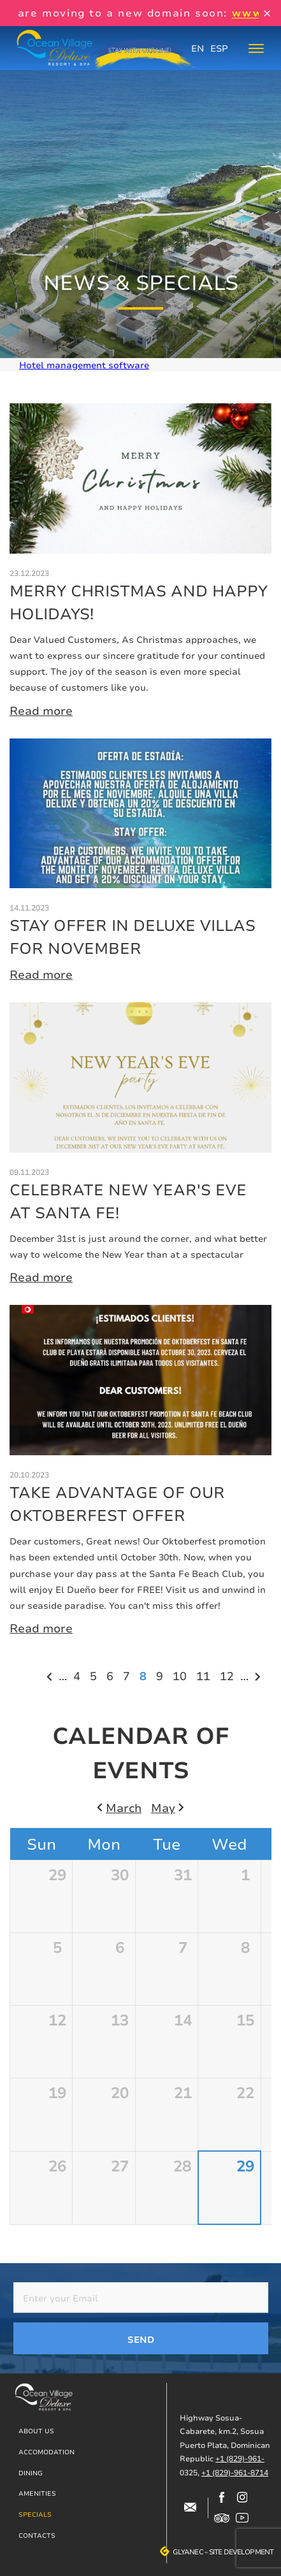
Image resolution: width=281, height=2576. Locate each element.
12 (228, 1675)
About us (36, 2430)
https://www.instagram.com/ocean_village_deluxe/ (242, 2497)
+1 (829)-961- (239, 2458)
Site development (241, 2552)
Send (140, 2339)
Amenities (37, 2493)
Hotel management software (84, 365)
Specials (35, 2514)
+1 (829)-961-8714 (234, 2472)
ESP (219, 48)
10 (181, 1675)
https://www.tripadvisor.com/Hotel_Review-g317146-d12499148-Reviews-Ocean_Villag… (222, 2518)
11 (204, 1675)
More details (140, 561)
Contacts (36, 2535)
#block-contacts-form (190, 2508)
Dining (30, 2472)
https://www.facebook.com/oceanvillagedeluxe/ (222, 2497)
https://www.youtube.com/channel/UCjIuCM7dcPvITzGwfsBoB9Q (242, 2518)
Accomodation (46, 2451)
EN (197, 48)
